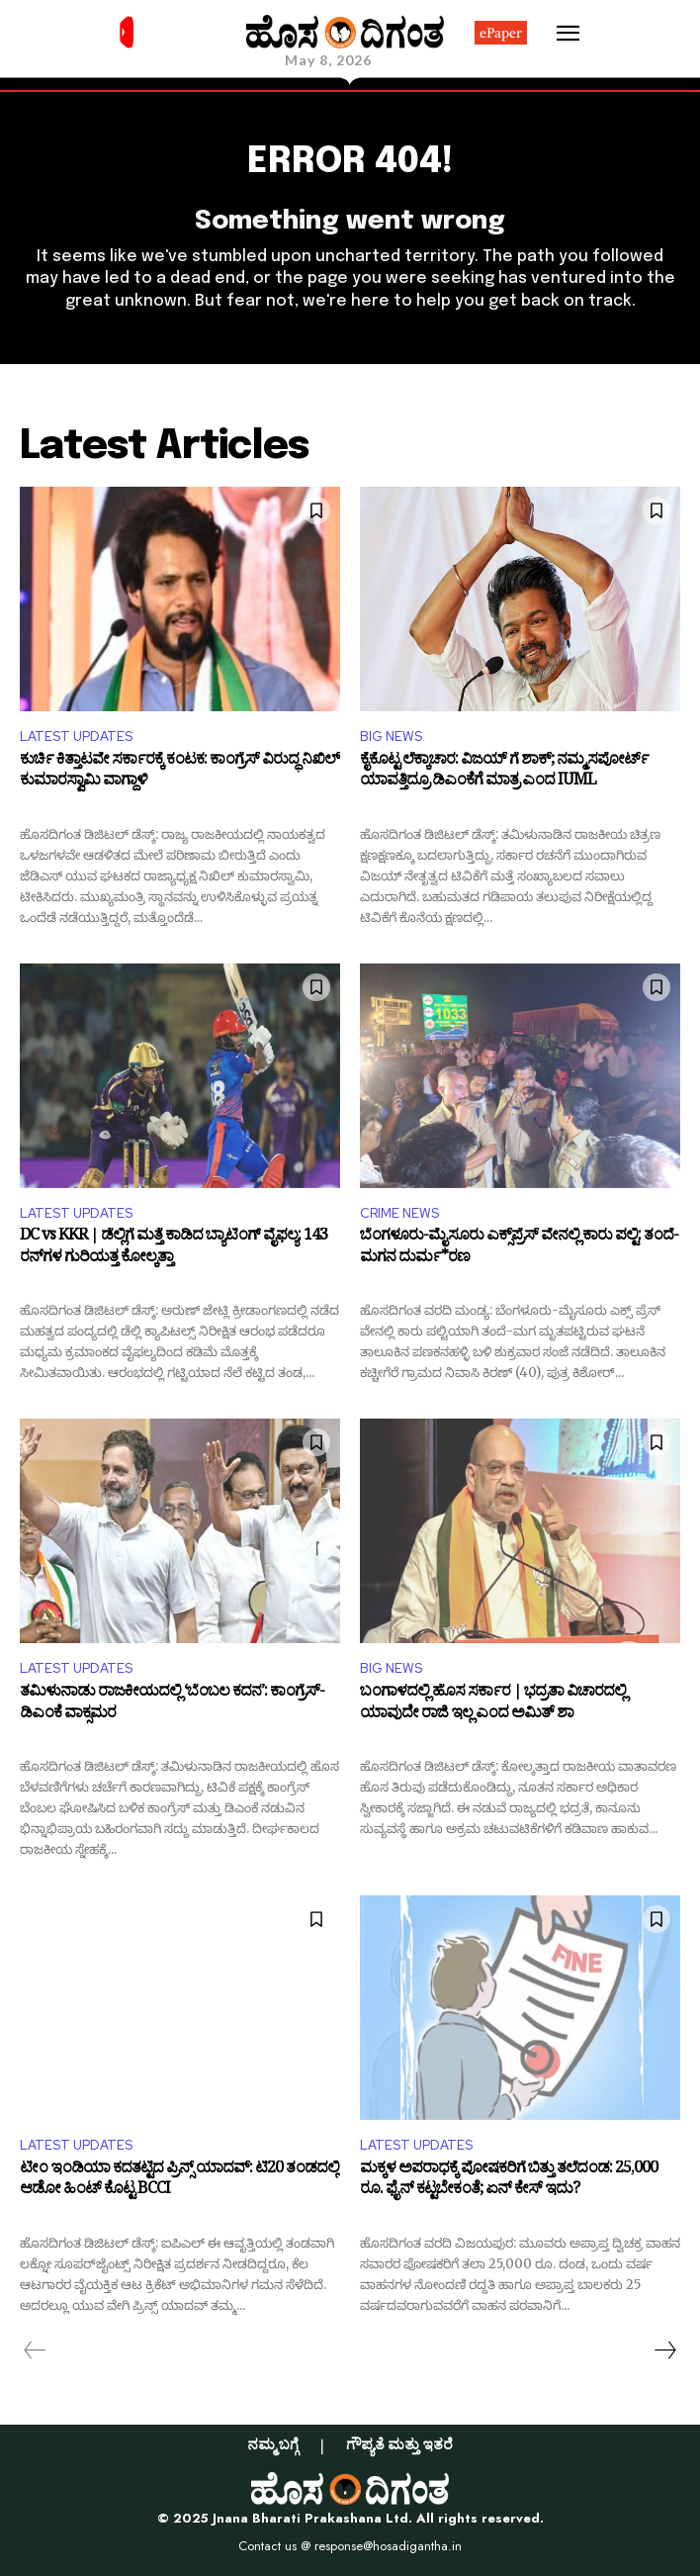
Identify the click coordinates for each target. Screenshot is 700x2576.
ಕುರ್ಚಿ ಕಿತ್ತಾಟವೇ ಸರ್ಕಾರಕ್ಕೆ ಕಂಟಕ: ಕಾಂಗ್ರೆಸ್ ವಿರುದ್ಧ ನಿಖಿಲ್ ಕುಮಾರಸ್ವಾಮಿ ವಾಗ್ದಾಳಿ (180, 773)
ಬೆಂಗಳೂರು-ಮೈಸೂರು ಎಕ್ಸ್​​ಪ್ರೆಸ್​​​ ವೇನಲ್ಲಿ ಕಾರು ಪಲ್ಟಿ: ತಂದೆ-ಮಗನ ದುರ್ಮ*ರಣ (519, 1249)
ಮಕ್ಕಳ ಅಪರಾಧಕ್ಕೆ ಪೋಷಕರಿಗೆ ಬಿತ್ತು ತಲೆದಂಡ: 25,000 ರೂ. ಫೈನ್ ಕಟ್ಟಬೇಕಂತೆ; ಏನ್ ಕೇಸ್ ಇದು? (508, 2182)
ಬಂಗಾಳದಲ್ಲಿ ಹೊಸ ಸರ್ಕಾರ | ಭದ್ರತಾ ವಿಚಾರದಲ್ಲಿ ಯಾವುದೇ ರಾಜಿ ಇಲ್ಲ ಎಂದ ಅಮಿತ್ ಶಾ (493, 1705)
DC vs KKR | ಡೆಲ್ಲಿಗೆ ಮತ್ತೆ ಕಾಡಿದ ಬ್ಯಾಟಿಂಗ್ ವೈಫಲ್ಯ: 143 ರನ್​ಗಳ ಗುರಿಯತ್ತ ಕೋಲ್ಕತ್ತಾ (173, 1249)
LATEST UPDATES (76, 736)
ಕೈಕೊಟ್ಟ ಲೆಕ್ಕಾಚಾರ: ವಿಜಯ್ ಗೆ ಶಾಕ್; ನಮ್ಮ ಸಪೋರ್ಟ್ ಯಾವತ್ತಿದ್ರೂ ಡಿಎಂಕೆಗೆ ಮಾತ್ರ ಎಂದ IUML (504, 773)
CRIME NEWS (399, 1213)
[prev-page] (35, 2350)
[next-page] (664, 2350)
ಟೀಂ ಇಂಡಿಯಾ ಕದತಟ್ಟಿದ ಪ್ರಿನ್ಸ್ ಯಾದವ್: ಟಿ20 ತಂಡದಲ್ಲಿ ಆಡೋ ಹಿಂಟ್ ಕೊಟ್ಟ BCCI (179, 2182)
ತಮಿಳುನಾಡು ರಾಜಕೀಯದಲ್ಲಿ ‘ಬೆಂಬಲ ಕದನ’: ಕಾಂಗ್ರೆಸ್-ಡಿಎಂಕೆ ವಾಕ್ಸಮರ (172, 1705)
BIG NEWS (391, 736)
